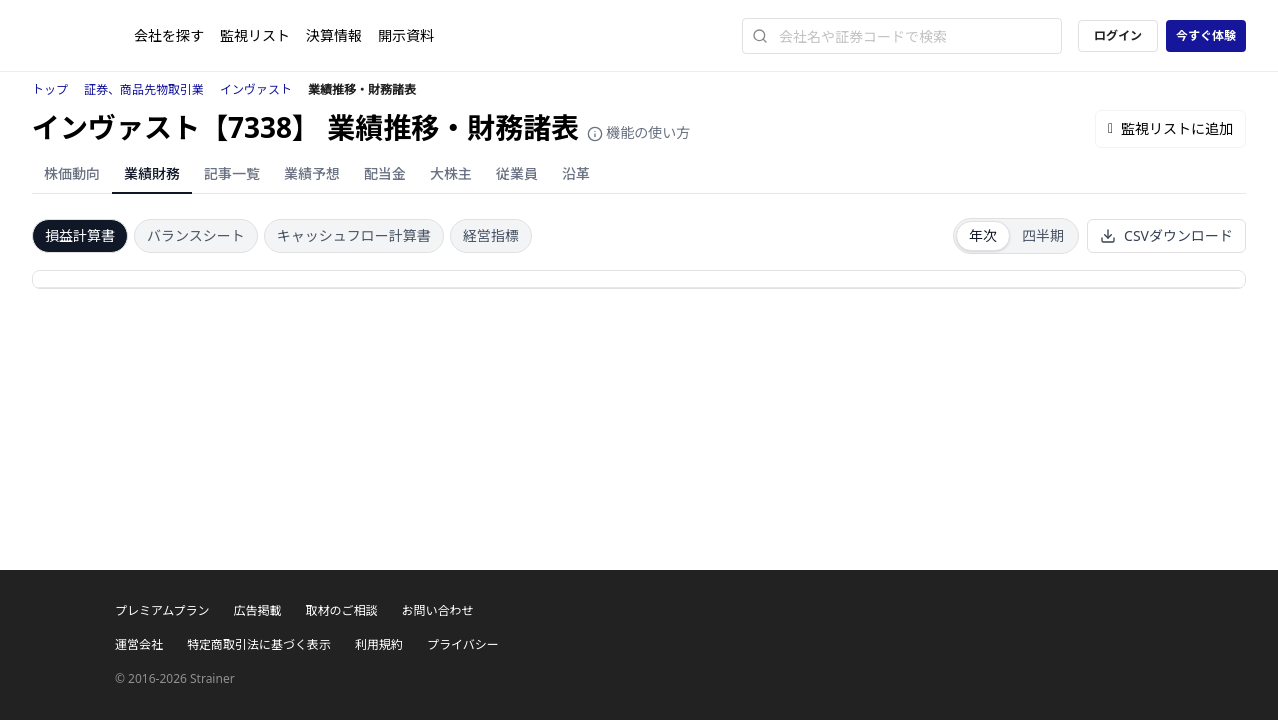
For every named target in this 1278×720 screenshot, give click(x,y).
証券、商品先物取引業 (144, 89)
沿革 (576, 173)
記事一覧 (232, 173)
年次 (983, 235)
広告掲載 (257, 610)
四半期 (1043, 235)
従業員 (517, 173)
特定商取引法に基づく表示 (259, 644)
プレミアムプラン (162, 610)
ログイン (1118, 35)
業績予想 (312, 173)
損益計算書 (80, 235)
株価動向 (72, 173)
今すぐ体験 (1206, 35)
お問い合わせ (437, 610)
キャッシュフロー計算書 (354, 235)
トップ (50, 89)
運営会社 (139, 644)
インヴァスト (256, 89)
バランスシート (196, 235)
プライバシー (463, 644)
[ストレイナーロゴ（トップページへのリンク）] (83, 36)
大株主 (451, 173)
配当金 (385, 173)
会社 (169, 35)
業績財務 (152, 173)
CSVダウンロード (1166, 235)
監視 (255, 35)
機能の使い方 (639, 132)
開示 (406, 35)
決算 (334, 35)
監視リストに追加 (1170, 128)
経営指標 (491, 235)
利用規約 (379, 644)
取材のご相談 (341, 610)
